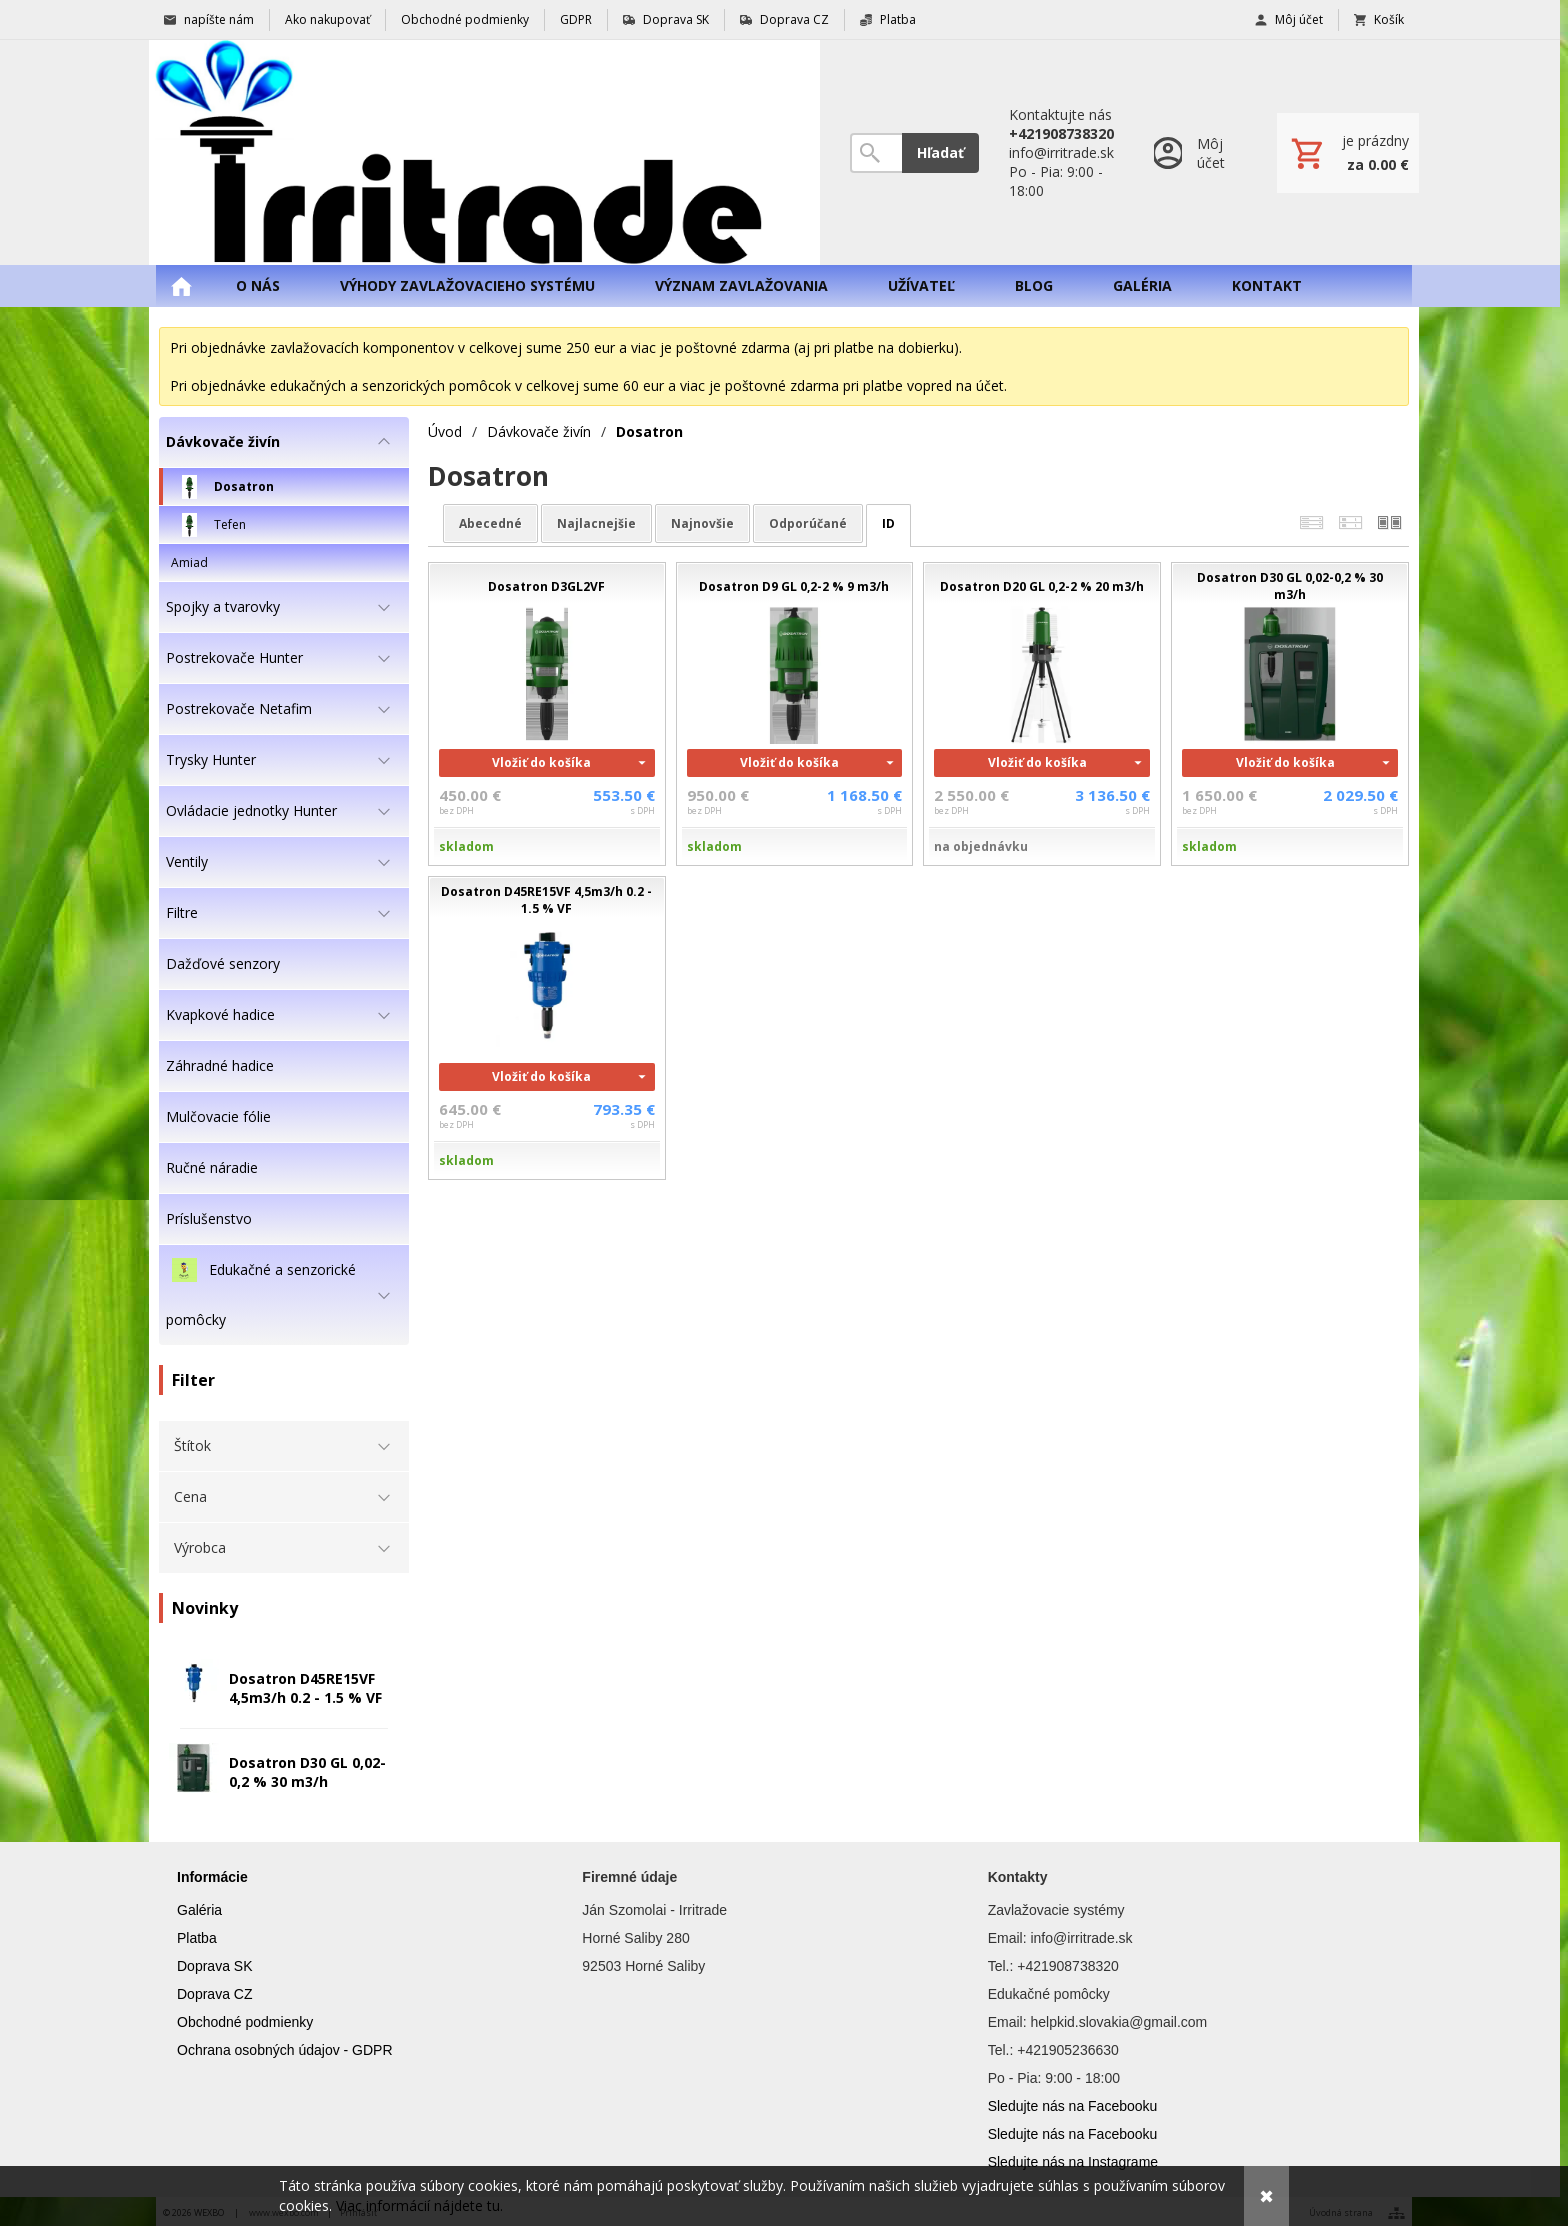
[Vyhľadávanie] (876, 153)
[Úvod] (484, 152)
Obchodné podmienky (245, 2022)
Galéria (199, 1910)
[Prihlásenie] (1195, 152)
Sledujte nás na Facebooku (1073, 2106)
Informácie (212, 1877)
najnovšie (702, 523)
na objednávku (981, 846)
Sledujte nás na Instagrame (1073, 2162)
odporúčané (808, 523)
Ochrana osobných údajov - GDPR (285, 2050)
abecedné (490, 523)
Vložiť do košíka (541, 762)
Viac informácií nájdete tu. (419, 2205)
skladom (466, 846)
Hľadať (940, 152)
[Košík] (1348, 153)
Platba (197, 1938)
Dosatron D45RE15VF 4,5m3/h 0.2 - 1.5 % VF (305, 1688)
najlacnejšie (596, 523)
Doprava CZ (214, 1994)
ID (888, 523)
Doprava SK (214, 1966)
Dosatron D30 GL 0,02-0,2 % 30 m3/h (307, 1772)
